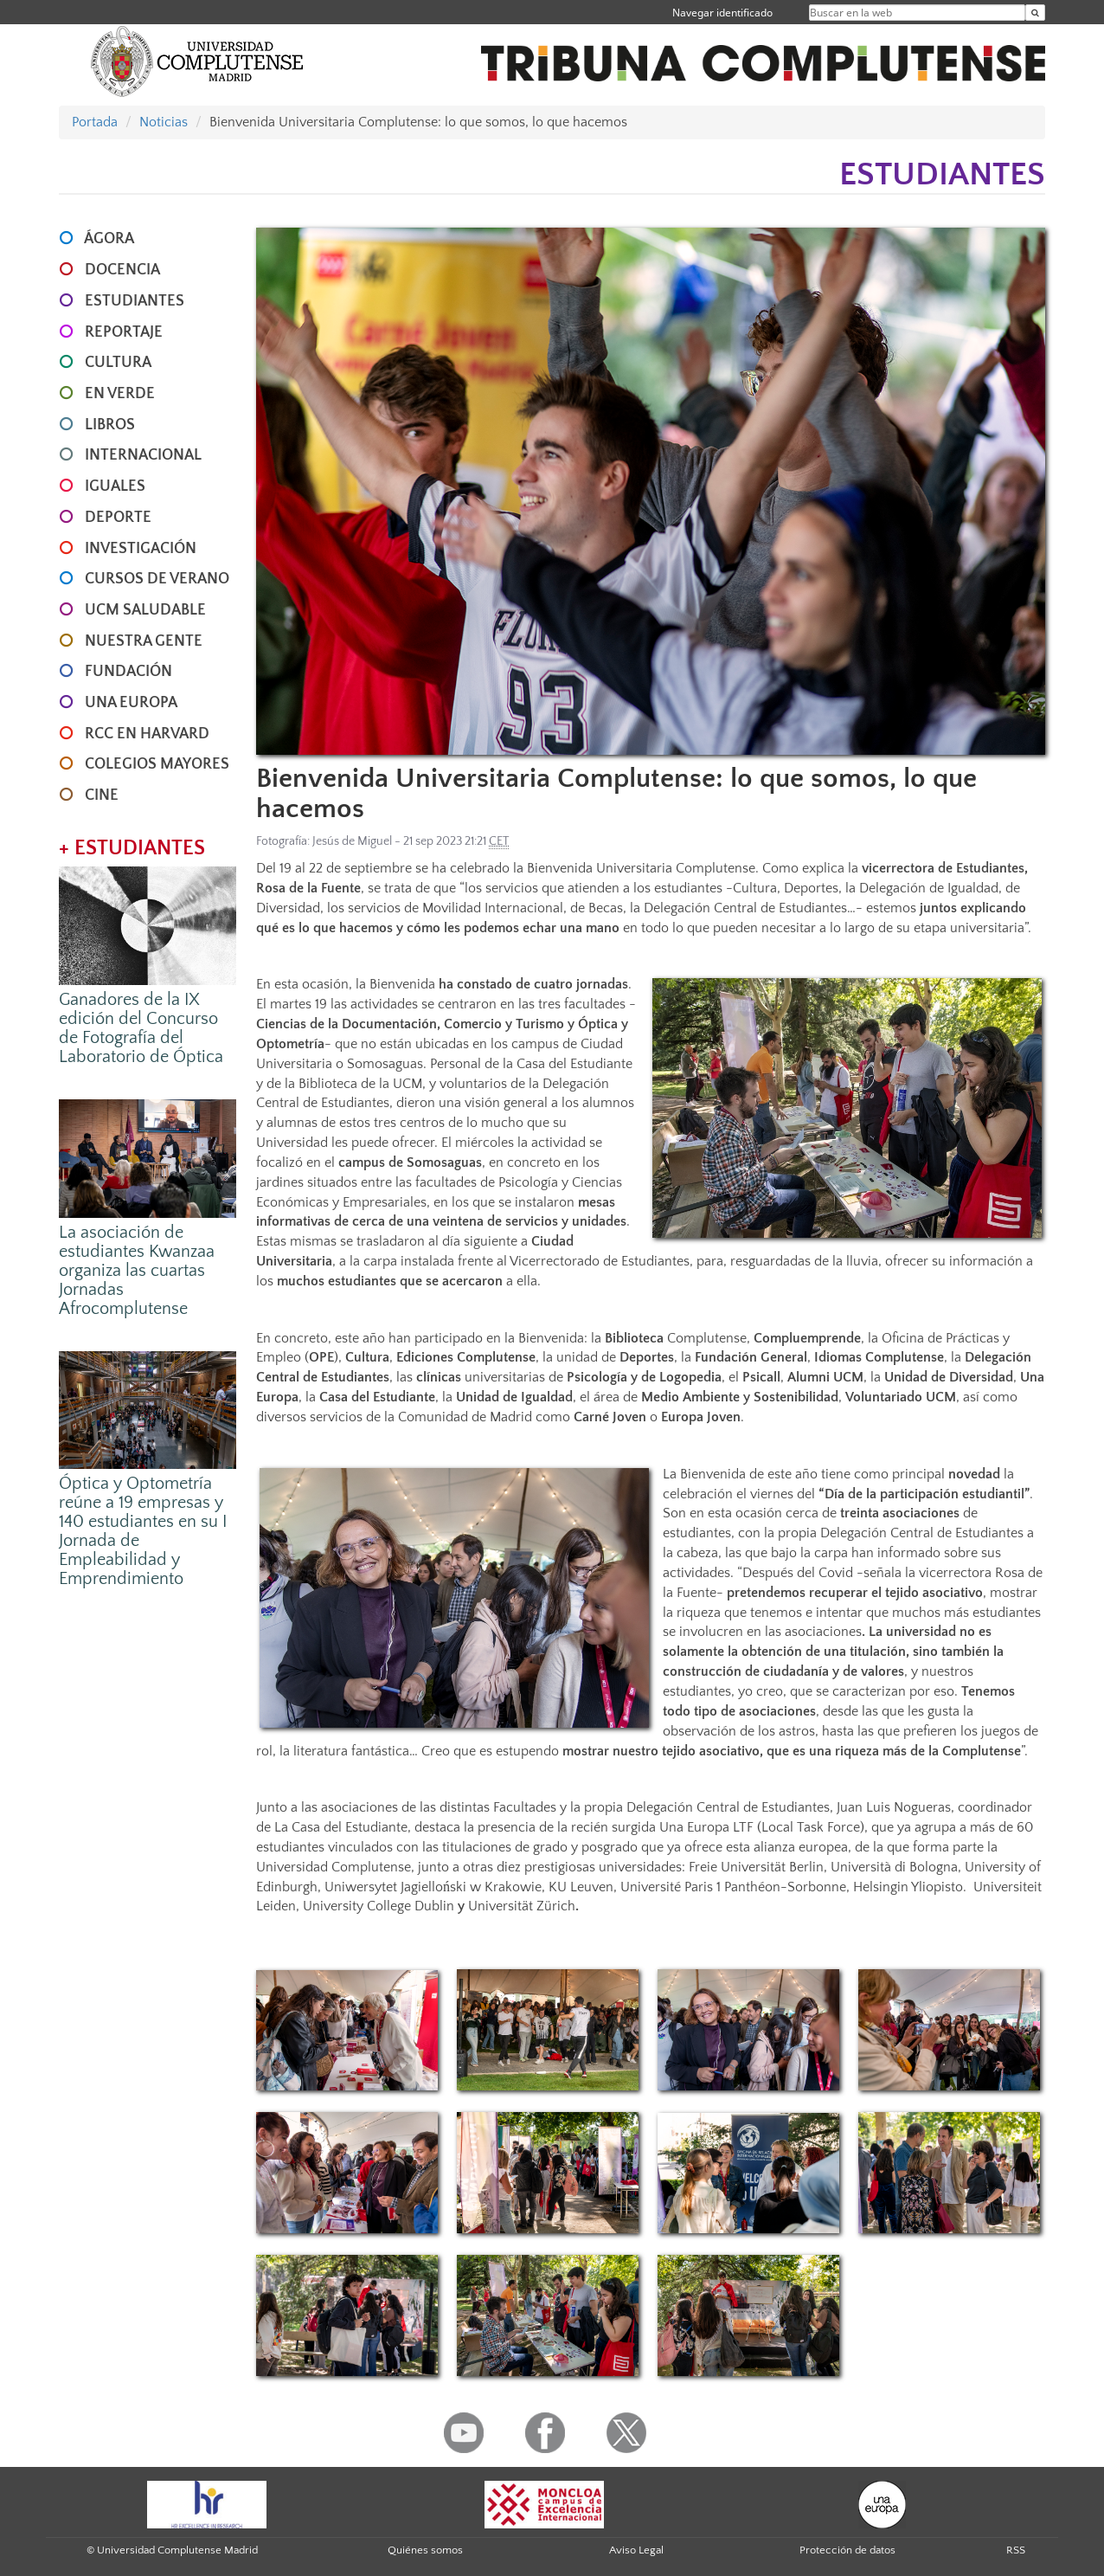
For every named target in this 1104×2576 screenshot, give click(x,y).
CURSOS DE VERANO (157, 579)
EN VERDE (120, 393)
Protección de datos (847, 2550)
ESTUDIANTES (134, 301)
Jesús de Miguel (352, 841)
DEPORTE (118, 517)
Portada (95, 122)
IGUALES (115, 486)
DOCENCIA (122, 270)
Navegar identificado (722, 12)
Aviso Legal (636, 2550)
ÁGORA (109, 239)
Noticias (163, 122)
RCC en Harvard (147, 734)
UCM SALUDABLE (145, 610)
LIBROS (110, 425)
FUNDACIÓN (128, 671)
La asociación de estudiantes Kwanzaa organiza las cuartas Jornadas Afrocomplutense (137, 1270)
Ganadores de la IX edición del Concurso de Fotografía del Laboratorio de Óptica (141, 1028)
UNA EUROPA (131, 703)
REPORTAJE (124, 332)
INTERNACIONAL (143, 455)
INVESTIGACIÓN (140, 548)
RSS (1015, 2550)
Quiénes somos (425, 2550)
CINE (102, 795)
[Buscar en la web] (1035, 12)
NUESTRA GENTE (143, 641)
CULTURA (118, 362)
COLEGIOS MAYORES (157, 764)
